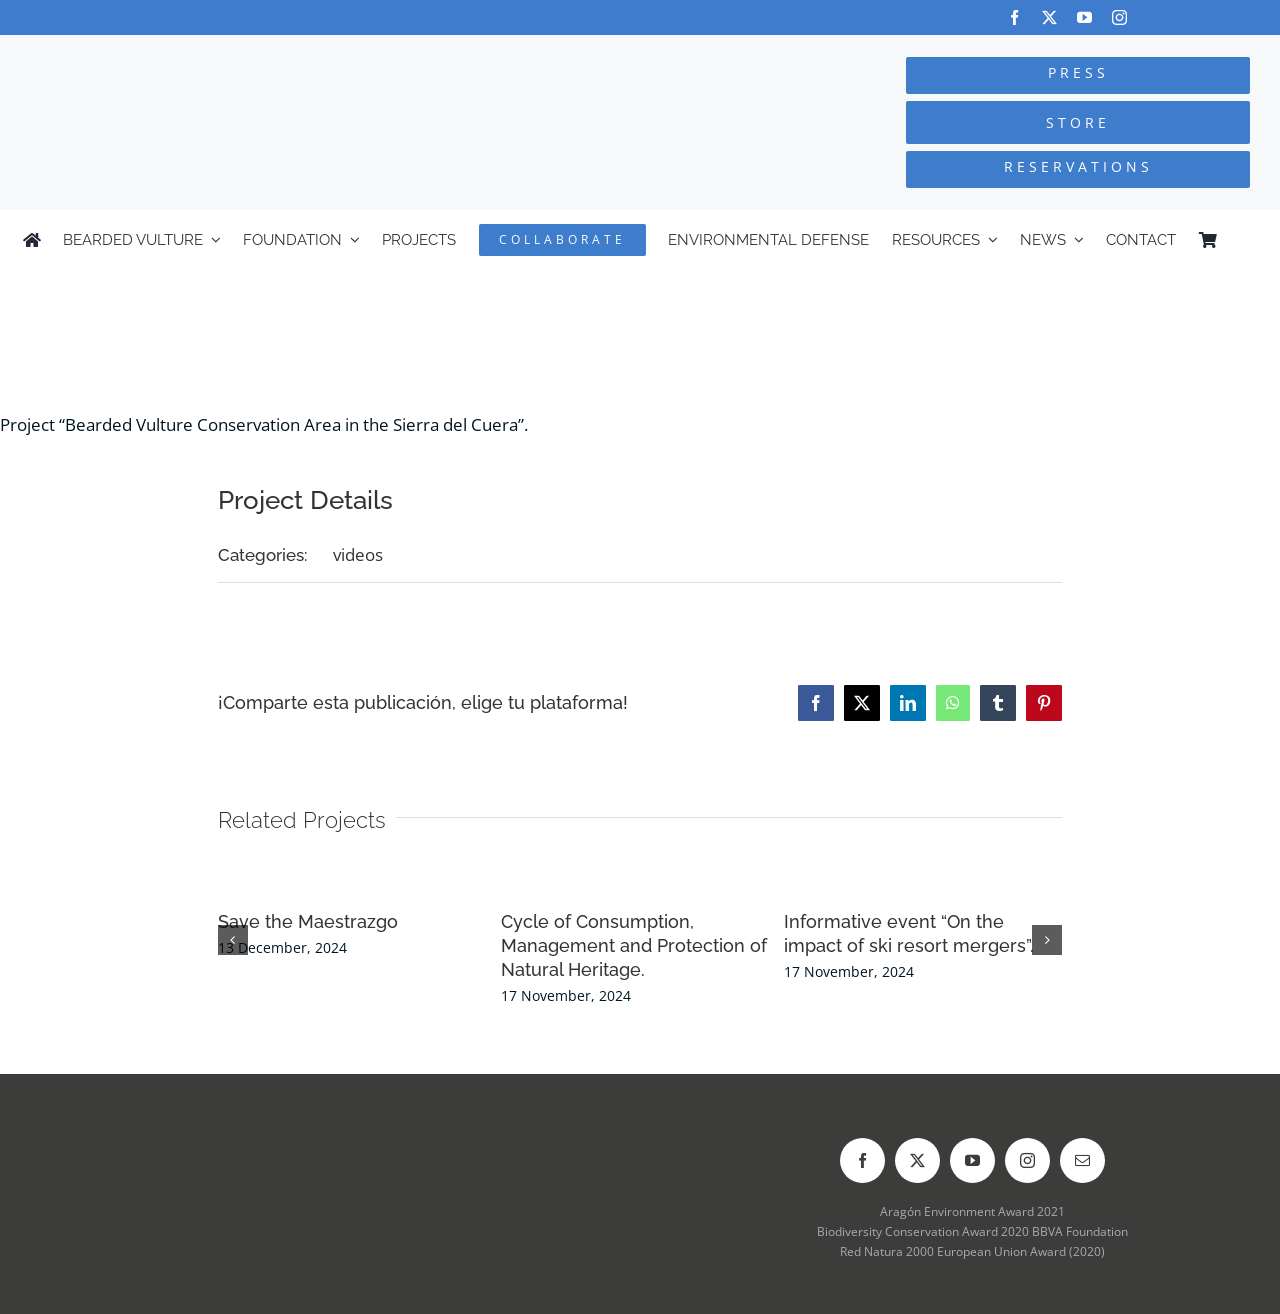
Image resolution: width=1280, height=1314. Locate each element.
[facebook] (1014, 17)
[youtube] (1084, 17)
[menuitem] (1248, 240)
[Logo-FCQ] (241, 53)
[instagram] (1119, 17)
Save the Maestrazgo (308, 921)
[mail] (1082, 1160)
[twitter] (1049, 17)
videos (358, 554)
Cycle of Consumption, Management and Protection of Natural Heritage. (634, 945)
